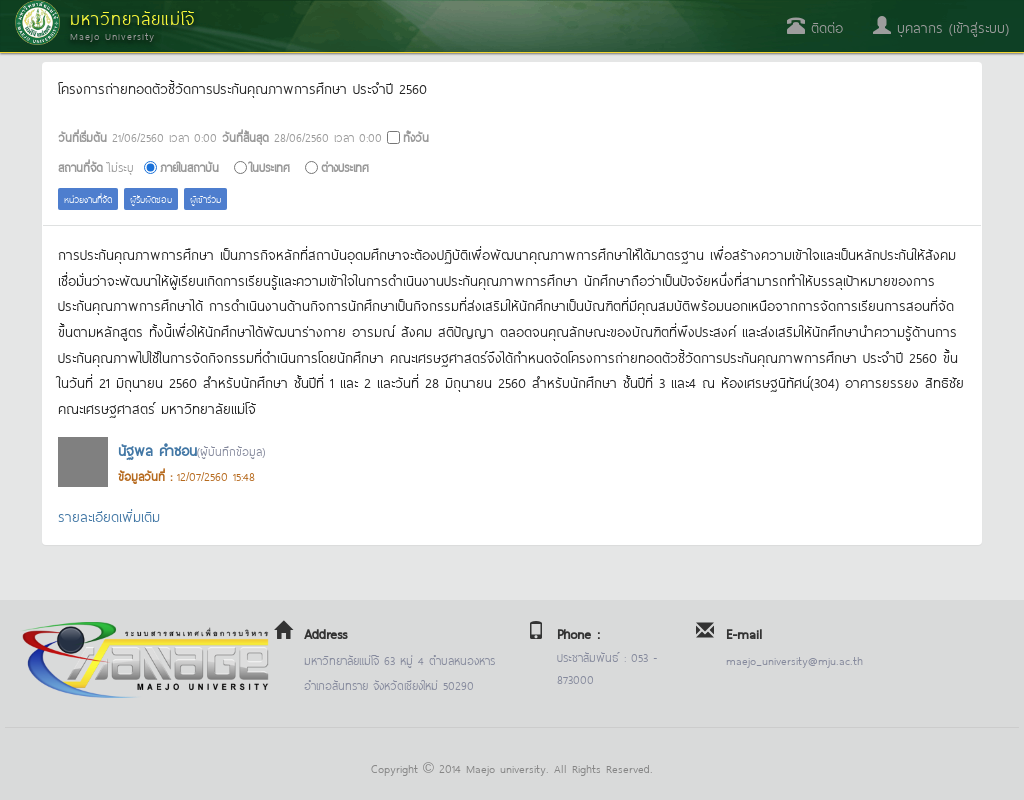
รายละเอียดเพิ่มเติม (109, 515)
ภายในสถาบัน (189, 166)
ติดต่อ (815, 26)
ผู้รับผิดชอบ (151, 198)
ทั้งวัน (416, 136)
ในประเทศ (270, 166)
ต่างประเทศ (345, 166)
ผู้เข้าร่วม (205, 198)
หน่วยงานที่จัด (88, 198)
